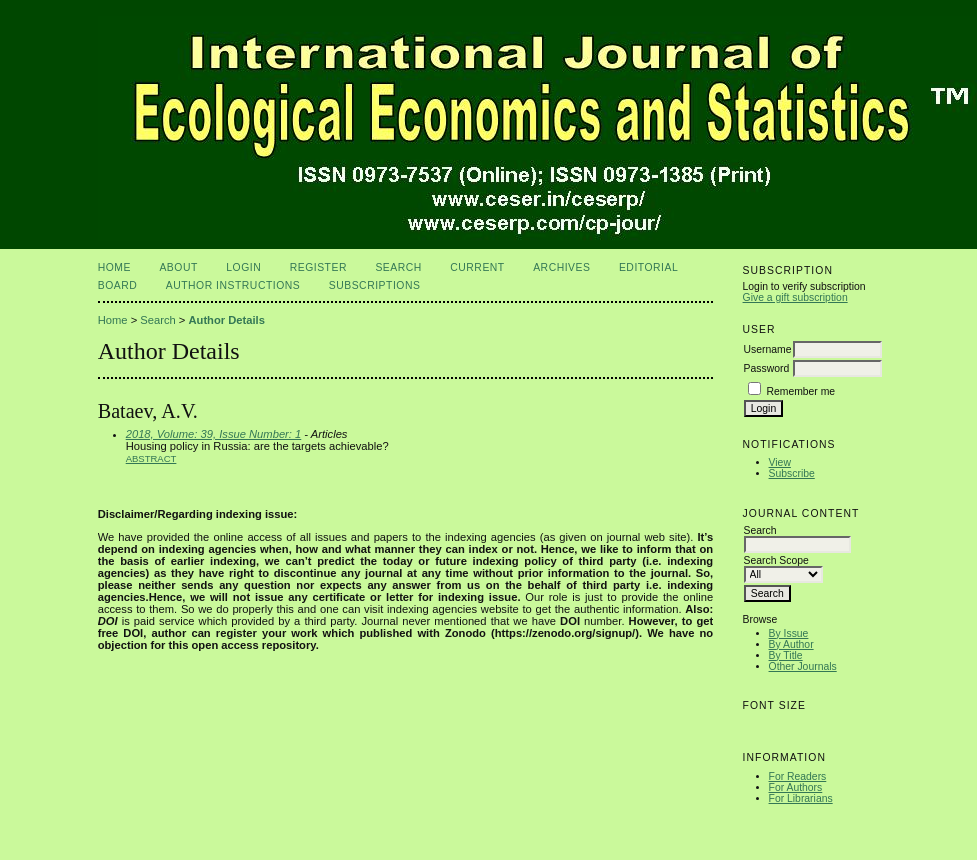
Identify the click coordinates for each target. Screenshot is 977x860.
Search (398, 267)
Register (318, 267)
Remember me (800, 391)
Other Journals (803, 666)
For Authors (796, 787)
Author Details (226, 320)
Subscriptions (375, 285)
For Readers (798, 776)
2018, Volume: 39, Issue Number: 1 (214, 434)
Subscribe (792, 473)
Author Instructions (233, 285)
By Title (786, 655)
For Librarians (801, 798)
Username (768, 349)
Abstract (151, 458)
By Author (791, 644)
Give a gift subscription (795, 297)
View (780, 462)
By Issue (789, 633)
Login (243, 267)
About (178, 267)
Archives (561, 267)
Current (477, 267)
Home (114, 267)
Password (767, 368)
